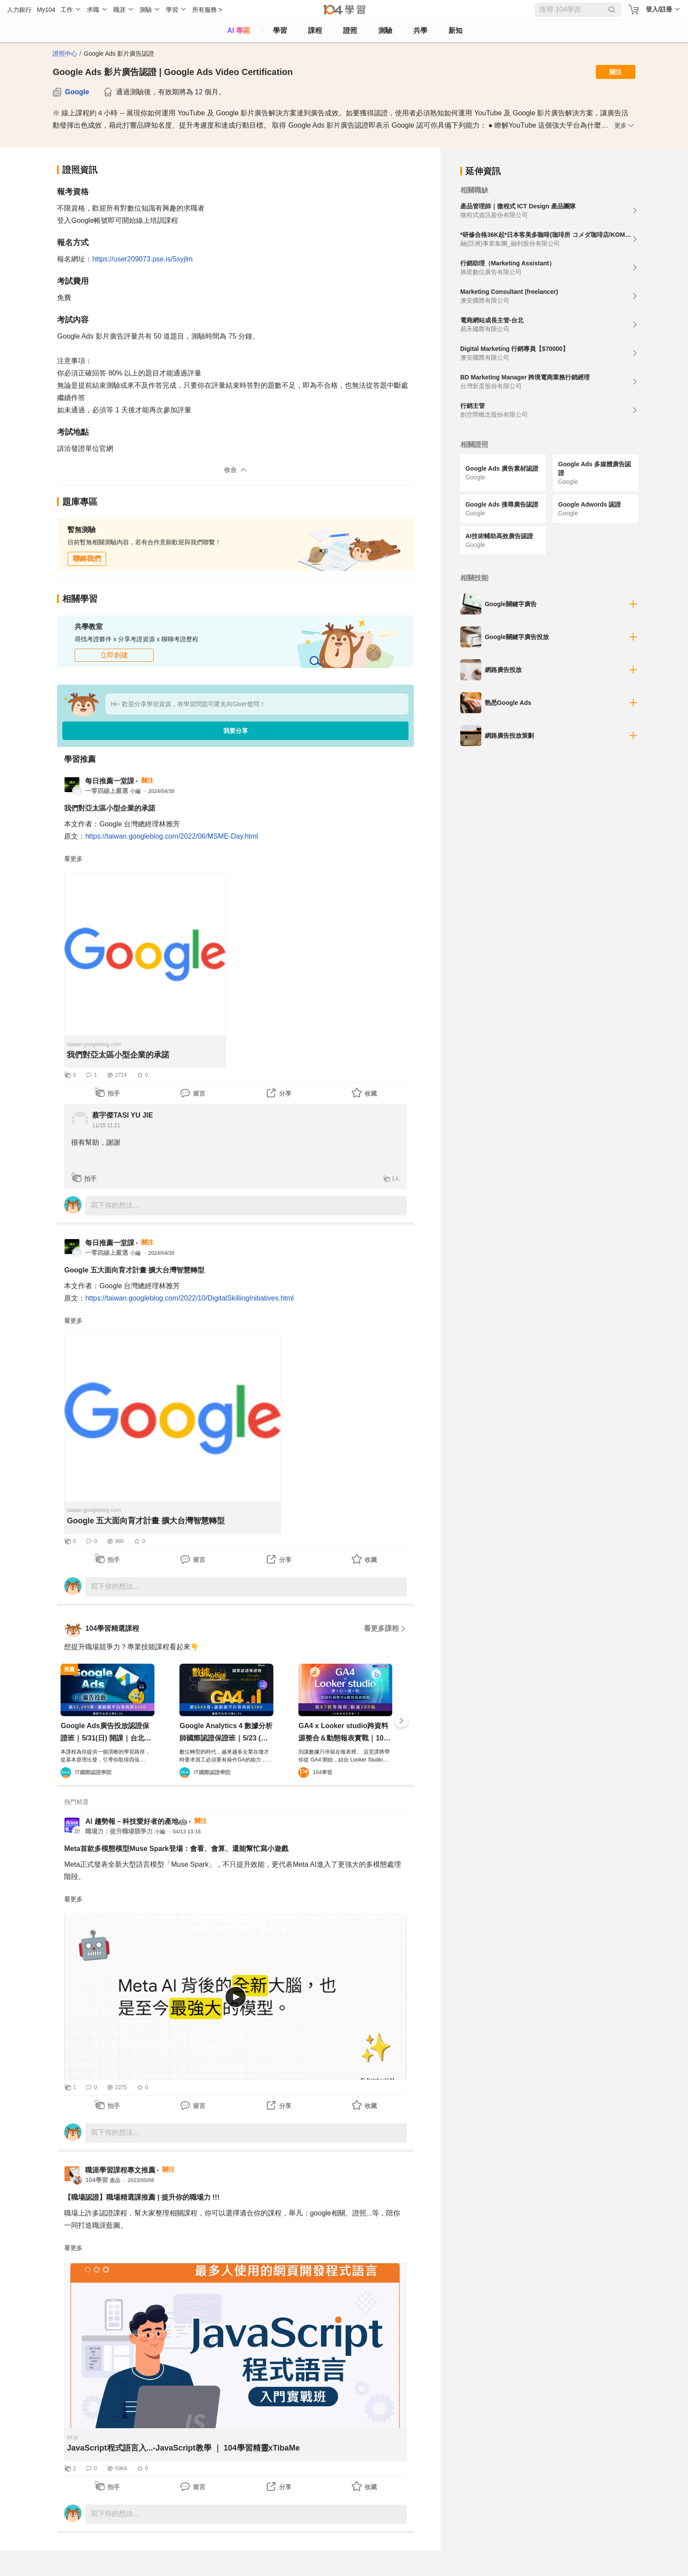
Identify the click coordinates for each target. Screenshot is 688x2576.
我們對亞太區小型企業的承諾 (109, 808)
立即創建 (114, 655)
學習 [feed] (280, 30)
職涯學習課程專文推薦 (120, 2170)
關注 (615, 71)
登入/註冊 (659, 9)
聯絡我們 (87, 558)
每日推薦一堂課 (109, 781)
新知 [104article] (455, 30)
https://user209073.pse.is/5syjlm (142, 259)
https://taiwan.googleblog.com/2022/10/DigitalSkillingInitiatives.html (189, 1298)
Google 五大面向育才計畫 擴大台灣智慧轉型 (134, 1270)
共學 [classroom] (420, 30)
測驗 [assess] (385, 30)
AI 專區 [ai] (238, 30)
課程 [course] (315, 30)
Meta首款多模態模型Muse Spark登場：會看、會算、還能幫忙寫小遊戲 (176, 1848)
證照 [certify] (350, 30)
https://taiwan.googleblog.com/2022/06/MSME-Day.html (171, 836)
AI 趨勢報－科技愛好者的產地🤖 (136, 1821)
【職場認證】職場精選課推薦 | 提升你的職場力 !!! (141, 2197)
